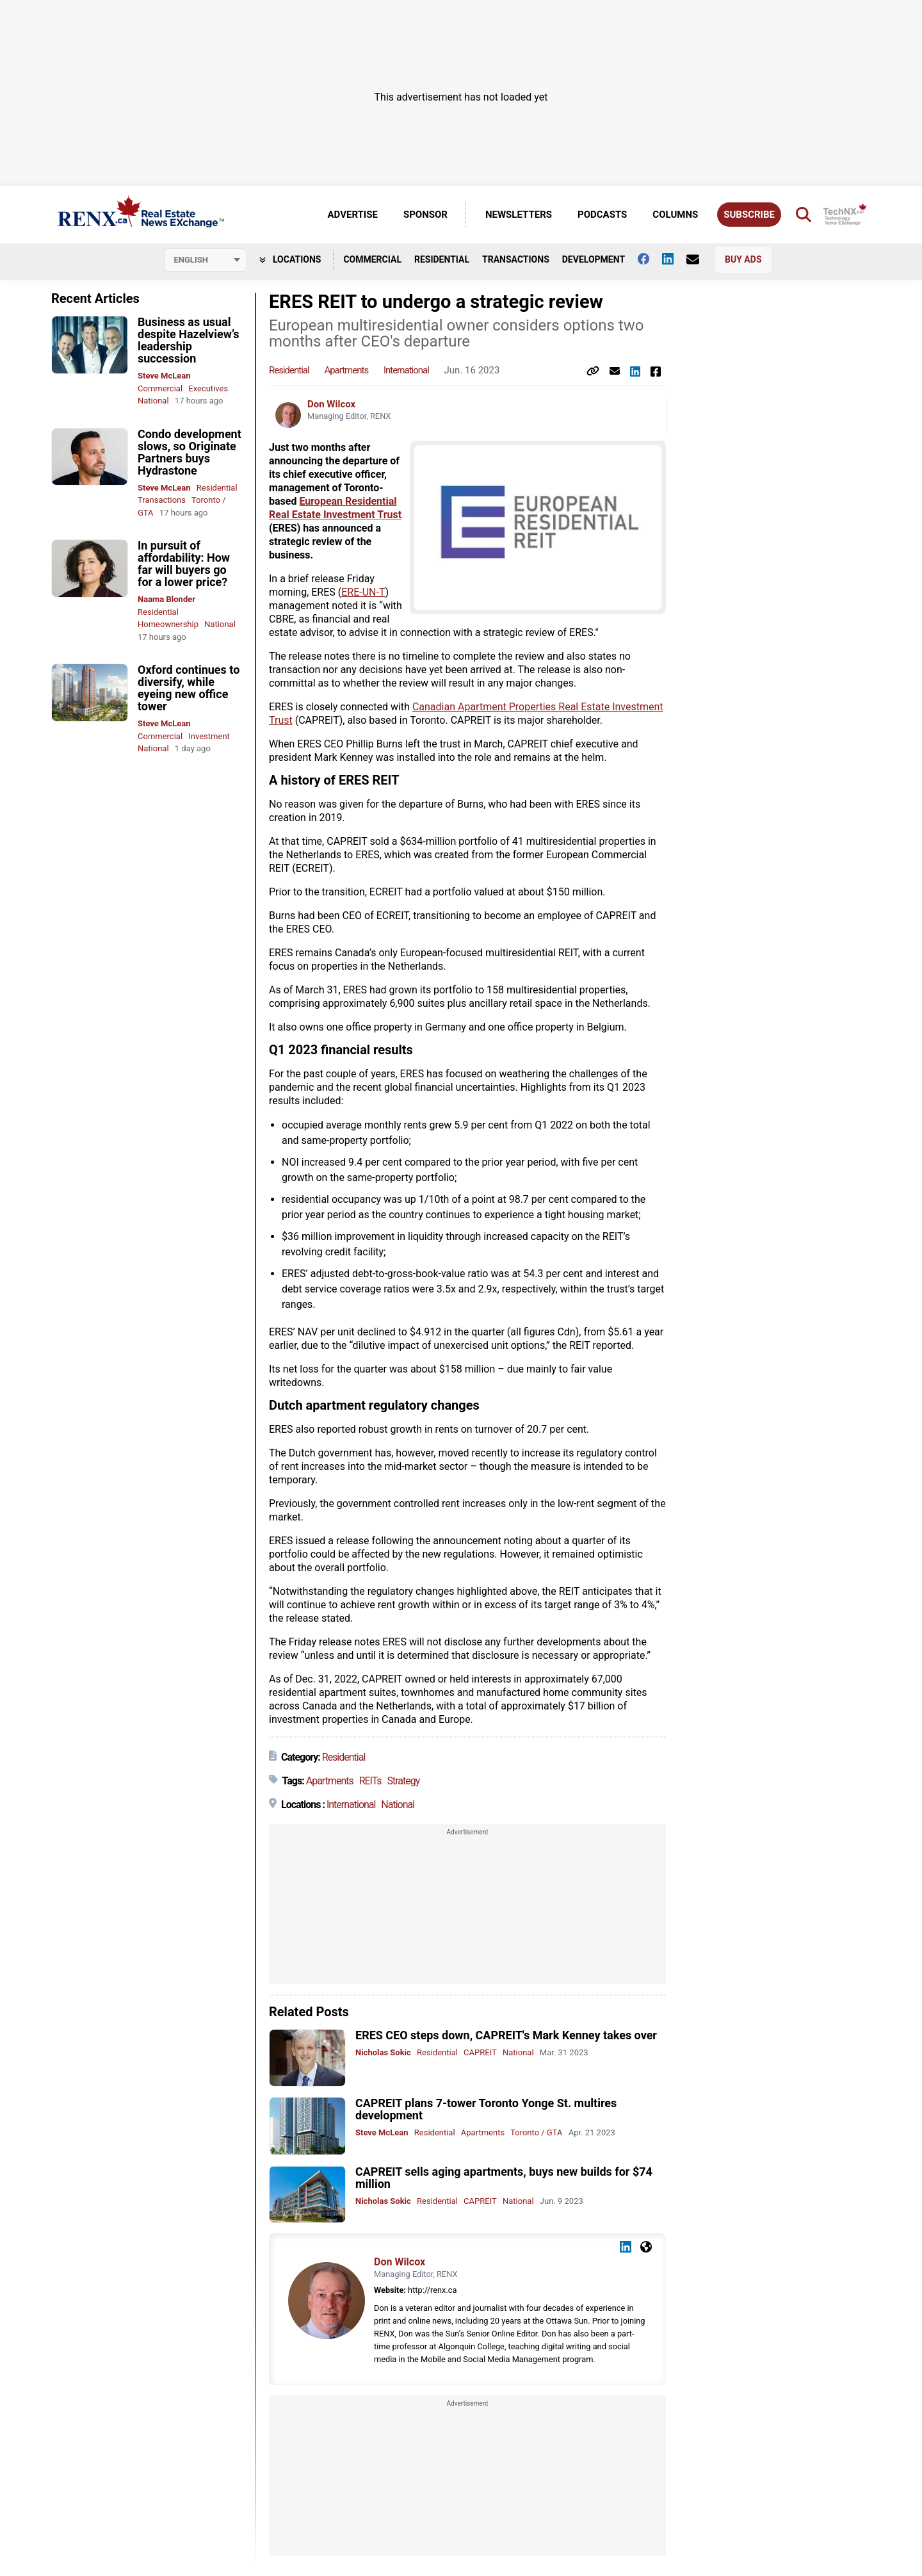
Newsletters (518, 214)
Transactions (515, 259)
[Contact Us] (699, 259)
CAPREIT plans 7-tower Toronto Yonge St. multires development (486, 2109)
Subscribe (749, 214)
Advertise (353, 214)
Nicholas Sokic (383, 2052)
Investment (209, 736)
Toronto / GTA (536, 2132)
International (406, 370)
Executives (208, 388)
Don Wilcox (331, 404)
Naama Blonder (166, 599)
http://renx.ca (432, 2290)
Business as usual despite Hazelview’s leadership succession (188, 340)
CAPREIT (480, 2052)
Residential (441, 259)
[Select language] (205, 260)
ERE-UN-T (363, 592)
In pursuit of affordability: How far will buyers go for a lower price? (184, 564)
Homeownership (168, 624)
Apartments (346, 370)
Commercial (372, 259)
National (153, 400)
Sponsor (425, 214)
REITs (370, 1781)
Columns (675, 214)
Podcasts (602, 214)
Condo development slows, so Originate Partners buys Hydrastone (189, 452)
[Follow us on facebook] (650, 258)
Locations (290, 259)
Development (593, 259)
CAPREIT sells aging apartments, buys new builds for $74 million (503, 2177)
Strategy (403, 1781)
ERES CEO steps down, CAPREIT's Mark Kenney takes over (506, 2035)
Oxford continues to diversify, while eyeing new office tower (188, 688)
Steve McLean (164, 375)
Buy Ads (743, 259)
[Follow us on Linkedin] (674, 258)
